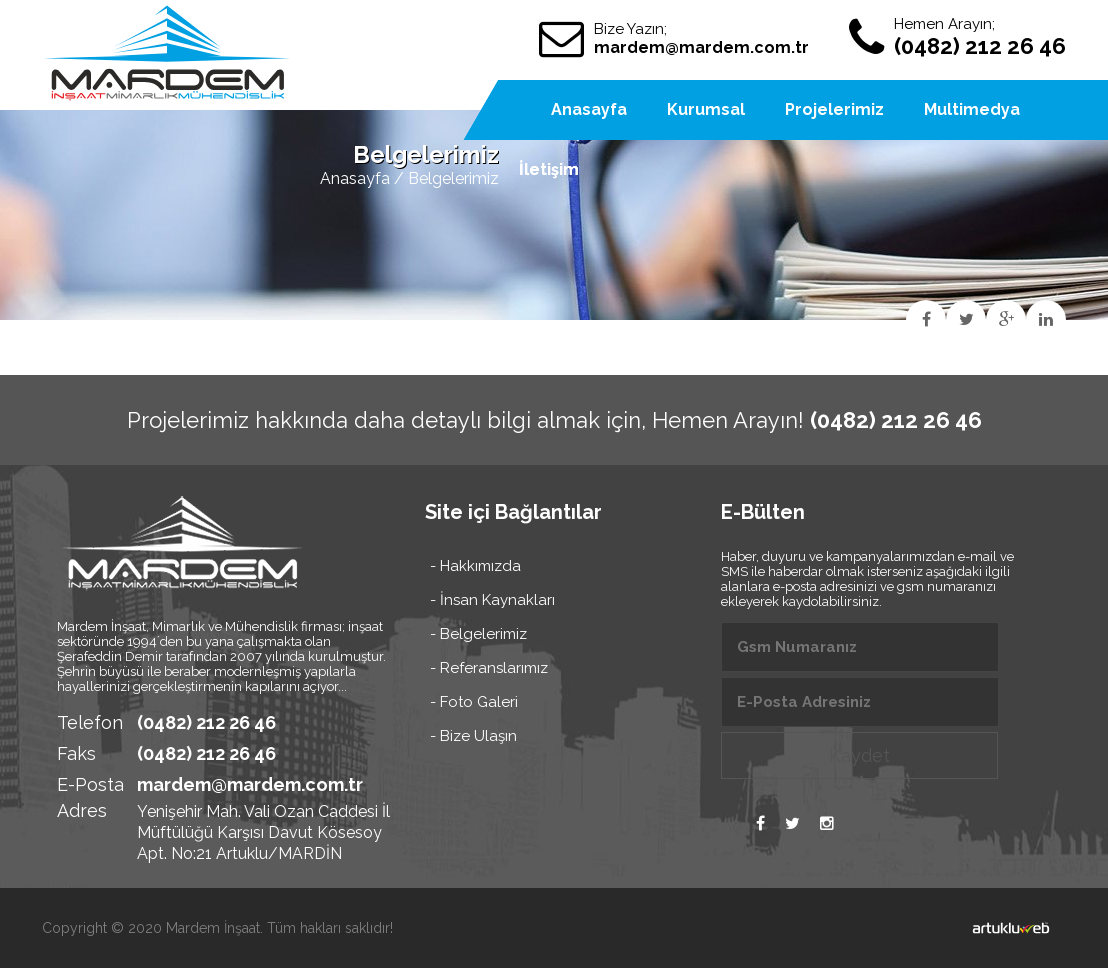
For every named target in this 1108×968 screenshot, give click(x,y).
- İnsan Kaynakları (492, 600)
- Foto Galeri (474, 702)
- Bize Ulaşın (473, 736)
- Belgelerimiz (478, 634)
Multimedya (972, 109)
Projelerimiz (834, 109)
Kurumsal (706, 109)
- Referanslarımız (489, 668)
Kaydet (859, 755)
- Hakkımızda (475, 566)
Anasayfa (355, 178)
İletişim (549, 169)
